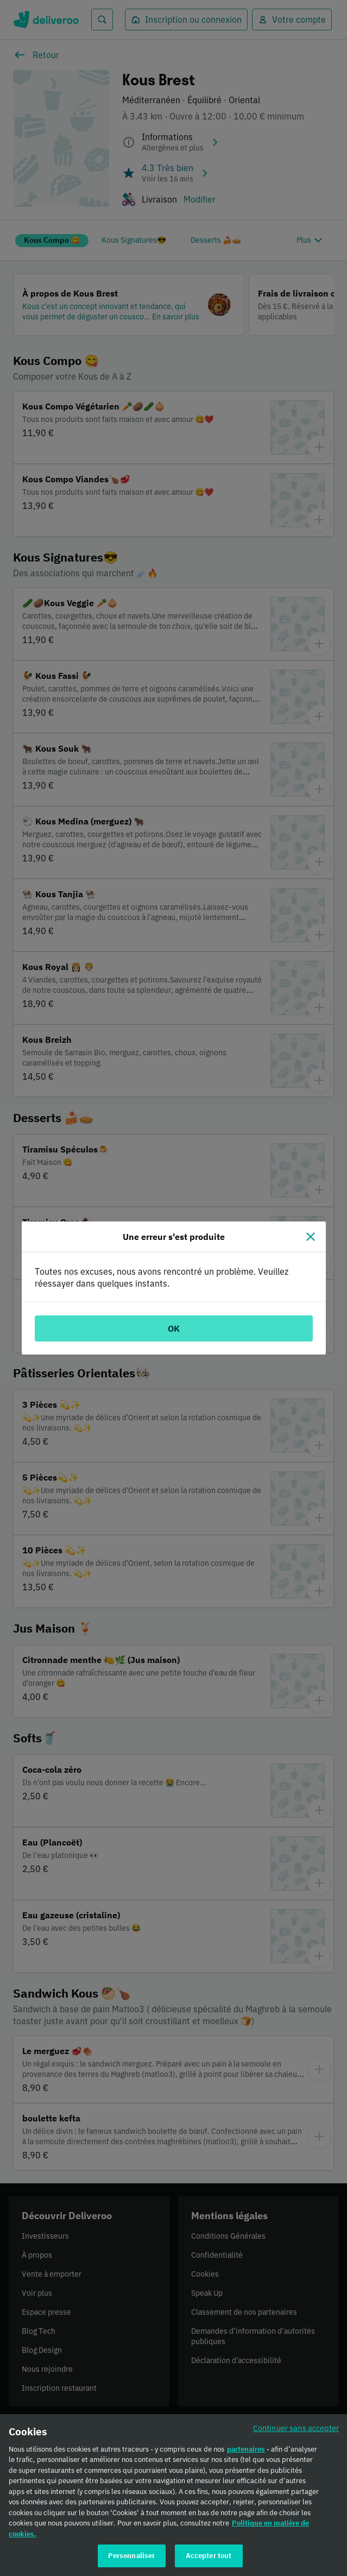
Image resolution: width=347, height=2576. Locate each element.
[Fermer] (310, 1236)
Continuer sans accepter (296, 2432)
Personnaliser (131, 2560)
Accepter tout (209, 2560)
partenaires (246, 2453)
